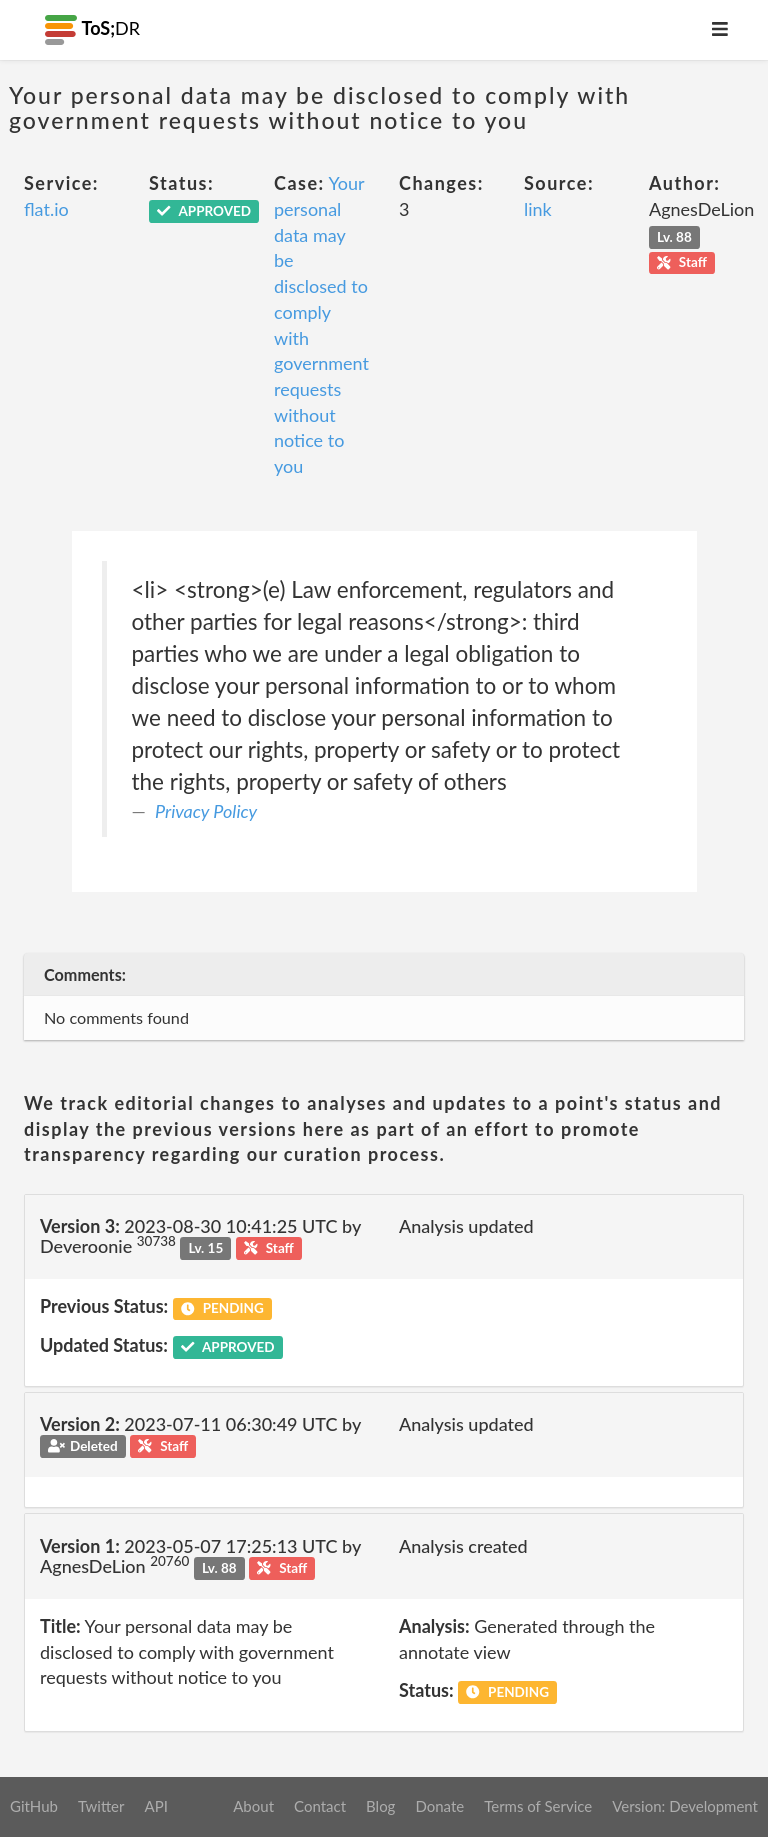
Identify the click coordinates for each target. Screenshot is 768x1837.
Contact (320, 1806)
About (253, 1806)
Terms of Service (538, 1806)
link (538, 209)
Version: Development (685, 1806)
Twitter (101, 1806)
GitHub (34, 1806)
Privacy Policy (206, 811)
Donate (439, 1806)
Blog (380, 1806)
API (155, 1806)
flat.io (46, 209)
